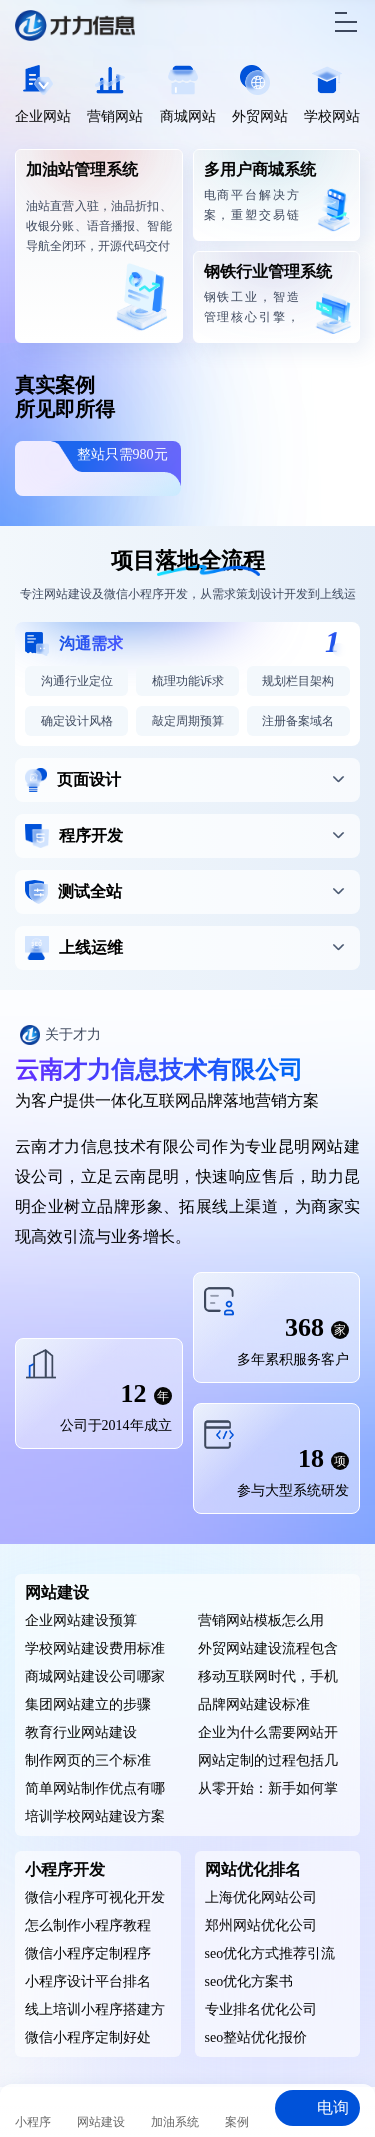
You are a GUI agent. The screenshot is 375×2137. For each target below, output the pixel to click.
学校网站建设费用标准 (95, 1648)
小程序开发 (65, 1869)
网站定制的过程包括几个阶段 (268, 1764)
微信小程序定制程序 (88, 1953)
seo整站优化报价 (256, 2037)
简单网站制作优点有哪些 (95, 1792)
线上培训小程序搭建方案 (95, 2013)
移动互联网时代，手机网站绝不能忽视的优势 (268, 1680)
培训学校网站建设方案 (95, 1816)
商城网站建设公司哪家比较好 (95, 1680)
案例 (237, 2122)
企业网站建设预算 (81, 1620)
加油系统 (175, 2122)
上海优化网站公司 (261, 1897)
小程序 (33, 2122)
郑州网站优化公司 (261, 1925)
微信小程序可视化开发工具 (95, 1901)
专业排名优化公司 (261, 2009)
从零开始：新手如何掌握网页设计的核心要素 (268, 1792)
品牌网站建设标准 (254, 1704)
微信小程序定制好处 (88, 2037)
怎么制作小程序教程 (88, 1925)
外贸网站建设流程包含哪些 (268, 1652)
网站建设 (57, 1592)
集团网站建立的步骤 (88, 1704)
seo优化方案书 (249, 1981)
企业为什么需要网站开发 (268, 1736)
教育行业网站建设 (81, 1732)
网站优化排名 (253, 1869)
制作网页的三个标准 (88, 1760)
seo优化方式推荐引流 (270, 1953)
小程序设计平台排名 (88, 1981)
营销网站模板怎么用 (261, 1620)
